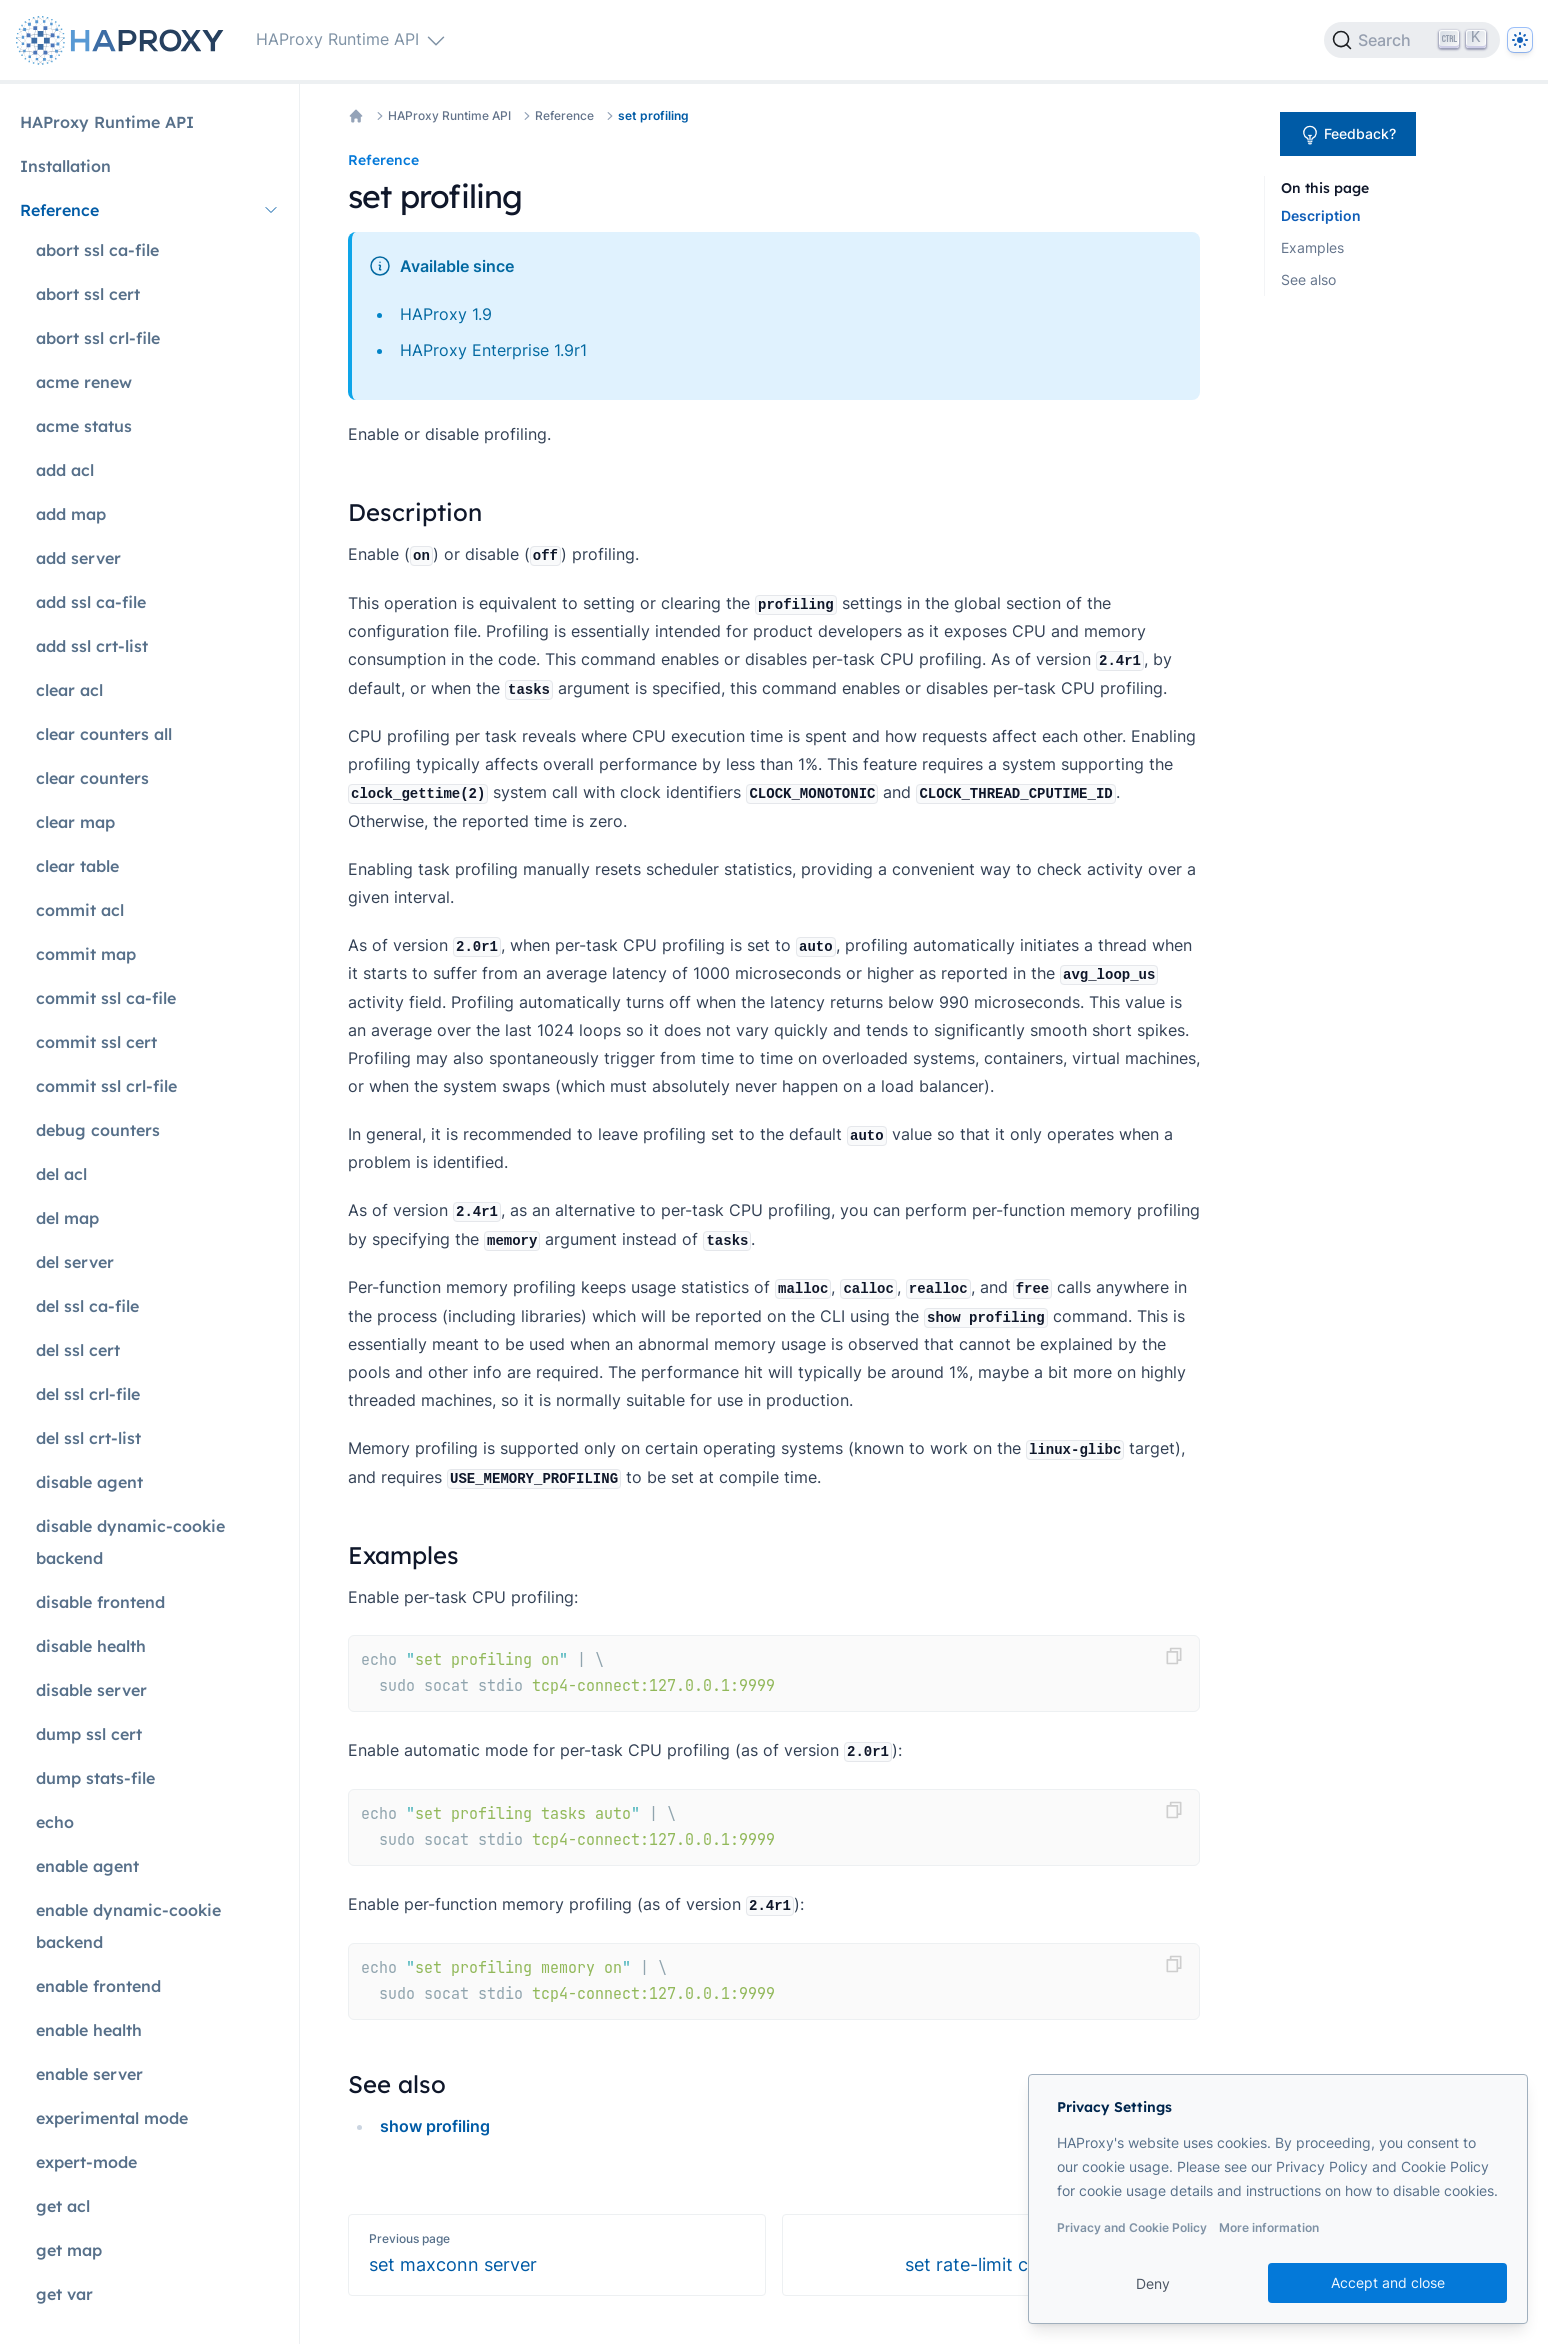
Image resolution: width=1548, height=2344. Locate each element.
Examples (1312, 247)
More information (1269, 2227)
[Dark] (1520, 40)
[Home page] (124, 40)
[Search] (1412, 40)
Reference (564, 115)
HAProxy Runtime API (449, 115)
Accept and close (1388, 2282)
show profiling (435, 2126)
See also (1308, 279)
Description (1321, 215)
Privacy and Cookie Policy (1132, 2227)
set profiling (653, 115)
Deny (1153, 2283)
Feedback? (1348, 135)
